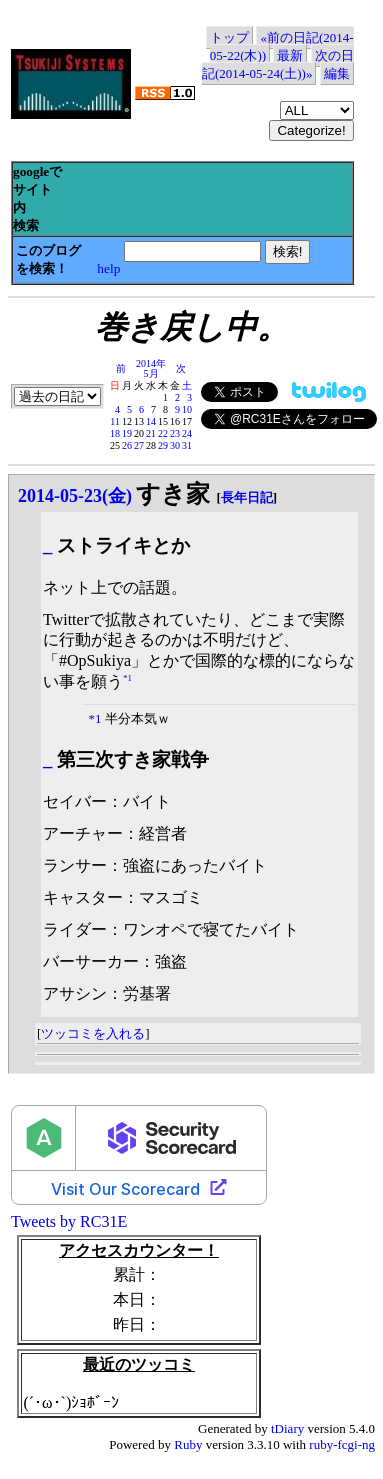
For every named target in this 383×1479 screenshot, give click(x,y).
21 (151, 433)
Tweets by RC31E (69, 1221)
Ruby (188, 1444)
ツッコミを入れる (93, 1033)
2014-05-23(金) (75, 496)
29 (163, 445)
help (108, 268)
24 (187, 433)
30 (175, 445)
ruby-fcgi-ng (342, 1444)
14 (151, 421)
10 (187, 409)
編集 (337, 73)
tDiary (287, 1428)
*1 (127, 678)
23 (175, 433)
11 (115, 421)
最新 (290, 55)
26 (127, 445)
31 (187, 445)
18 (115, 433)
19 (127, 433)
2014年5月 (151, 368)
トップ (229, 37)
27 (139, 445)
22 (163, 433)
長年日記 (247, 497)
